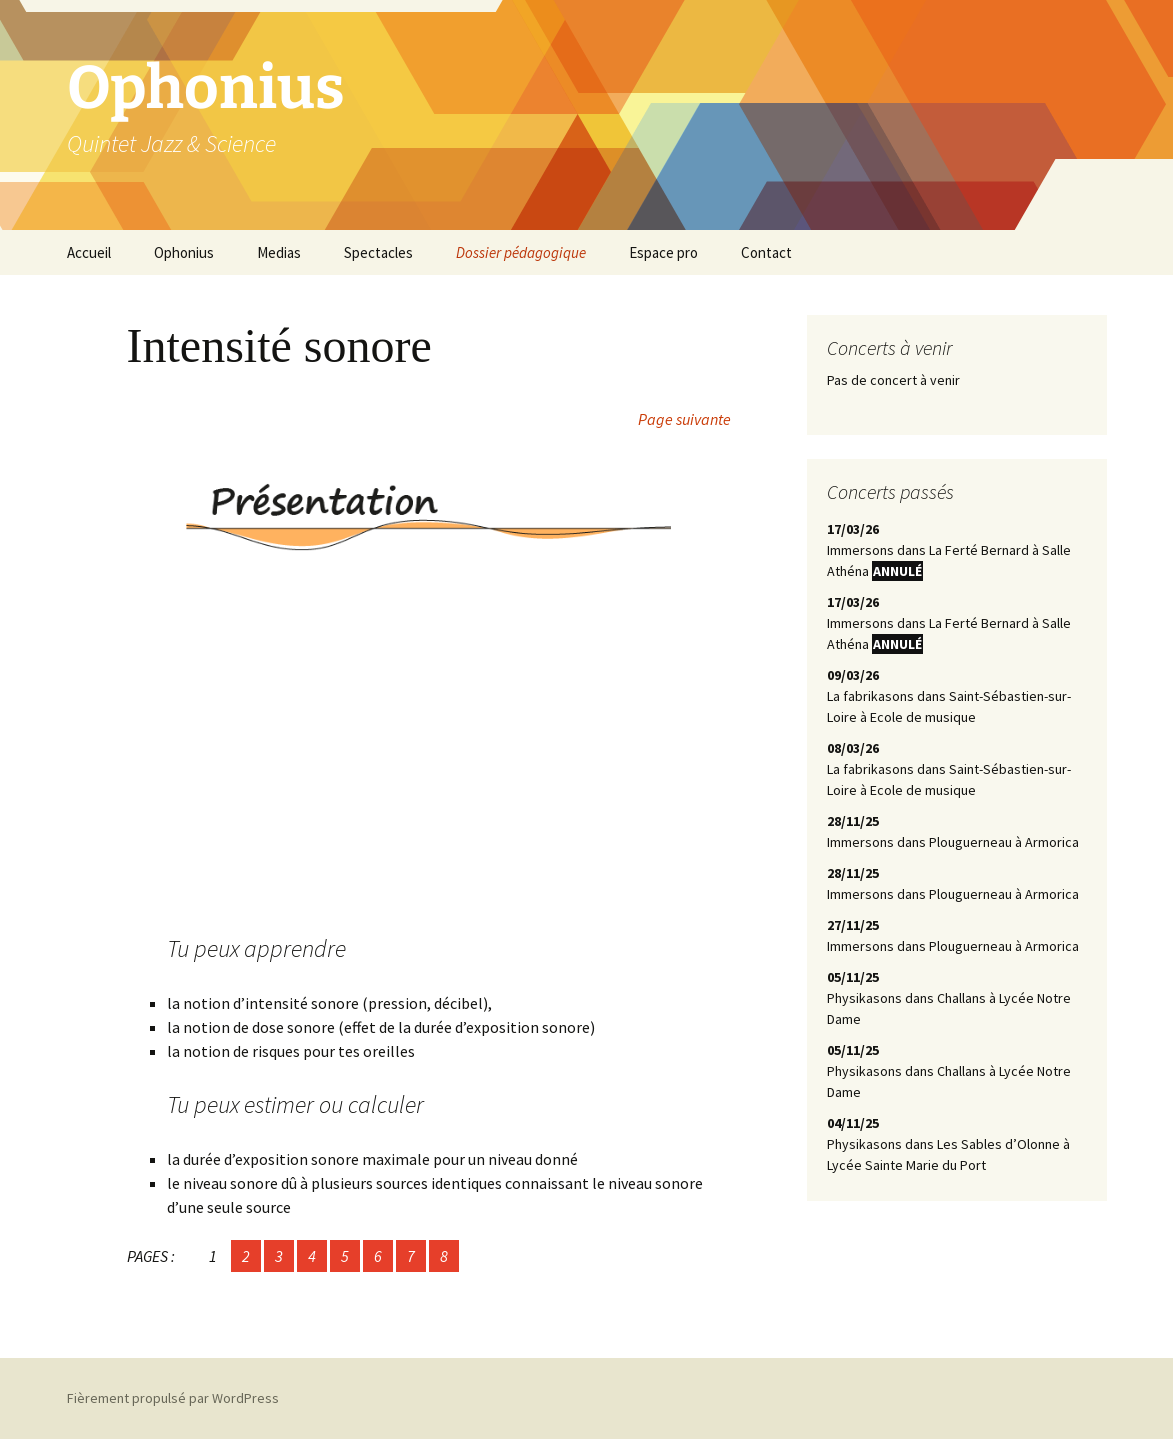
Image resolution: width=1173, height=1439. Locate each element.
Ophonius (184, 252)
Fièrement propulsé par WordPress (173, 1398)
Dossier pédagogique (521, 252)
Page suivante (684, 419)
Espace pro (663, 252)
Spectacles (378, 252)
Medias (279, 252)
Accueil (89, 252)
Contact (766, 252)
